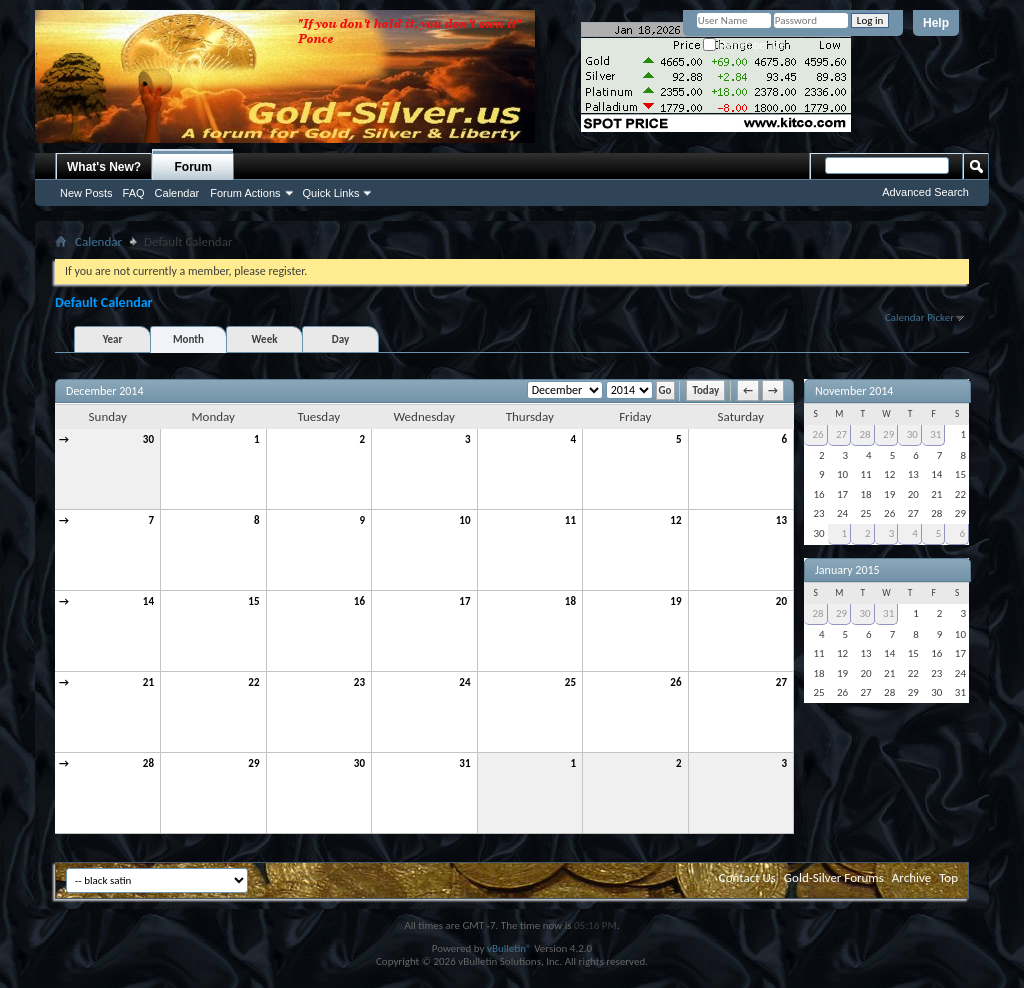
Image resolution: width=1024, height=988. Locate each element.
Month (188, 339)
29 (253, 763)
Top (948, 877)
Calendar (177, 193)
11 (570, 520)
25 (570, 682)
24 (464, 682)
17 (464, 601)
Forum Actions (245, 193)
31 (464, 763)
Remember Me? (746, 45)
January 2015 (847, 570)
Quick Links (331, 193)
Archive (911, 877)
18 (570, 601)
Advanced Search (925, 192)
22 (253, 682)
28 (148, 763)
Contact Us (747, 877)
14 (148, 601)
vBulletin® (509, 948)
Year (113, 339)
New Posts (86, 193)
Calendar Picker (919, 317)
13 (781, 520)
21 (148, 682)
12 (675, 520)
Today (705, 390)
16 (359, 601)
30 (148, 439)
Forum (193, 167)
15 (253, 601)
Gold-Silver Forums (834, 877)
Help (936, 23)
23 (359, 682)
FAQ (134, 193)
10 (464, 520)
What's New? (104, 167)
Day (340, 339)
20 (781, 601)
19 (675, 601)
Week (265, 339)
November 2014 (854, 391)
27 (781, 682)
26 (675, 682)
